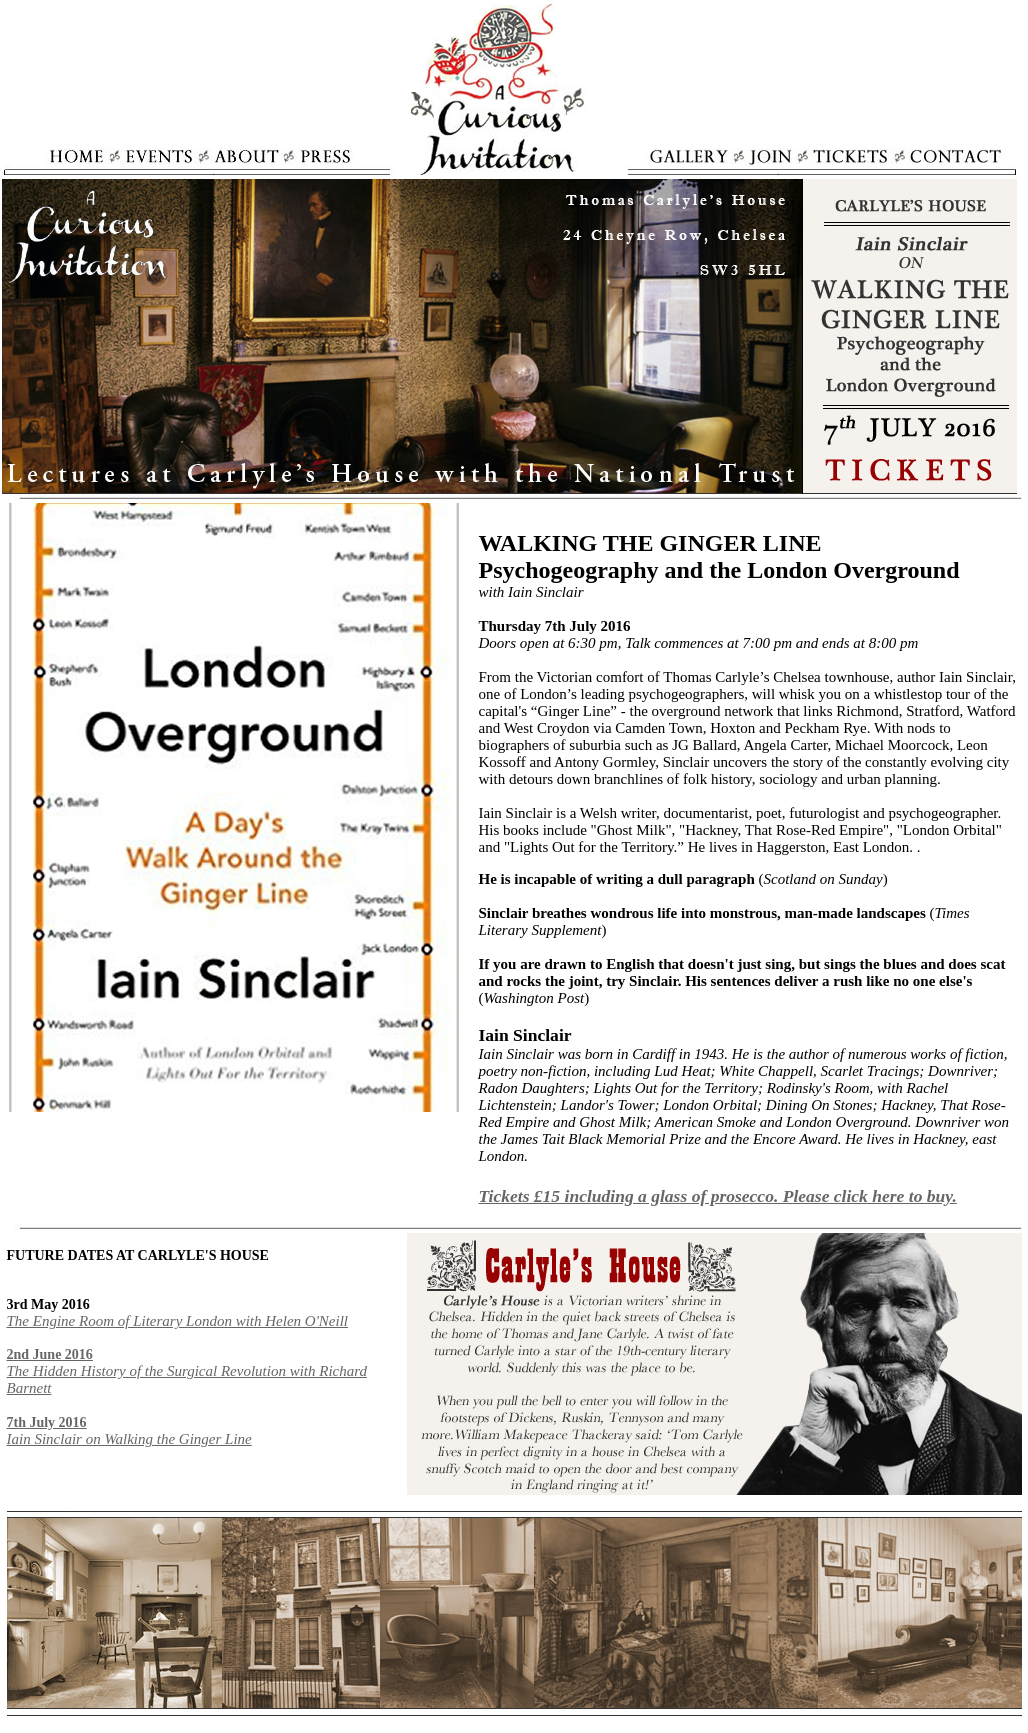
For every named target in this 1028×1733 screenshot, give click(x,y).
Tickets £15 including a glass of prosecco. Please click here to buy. (718, 1196)
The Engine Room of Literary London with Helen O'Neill (178, 1321)
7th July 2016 (47, 1422)
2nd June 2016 (50, 1354)
